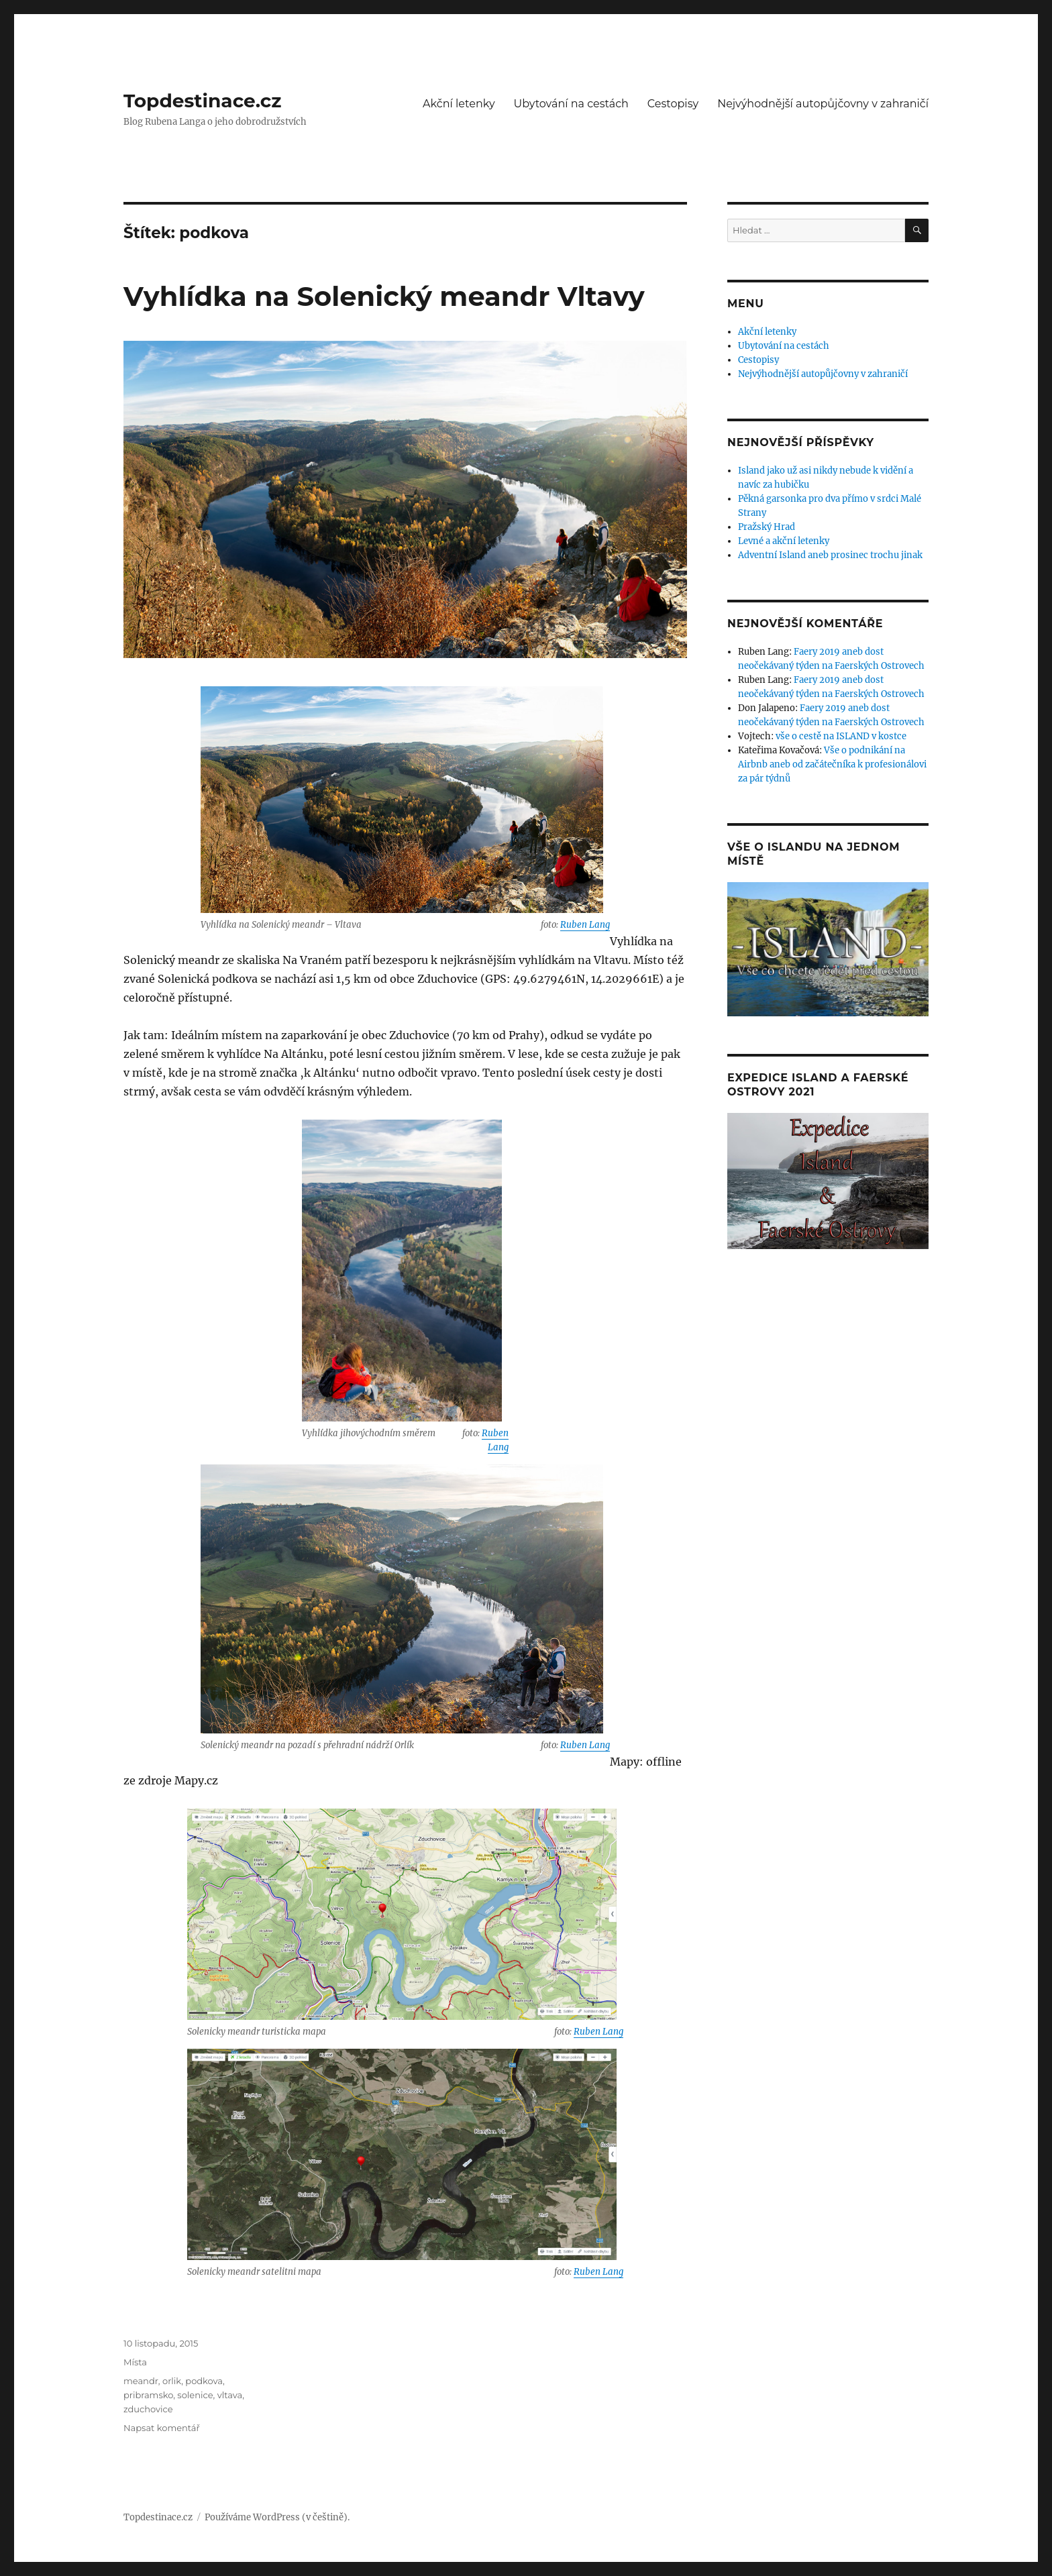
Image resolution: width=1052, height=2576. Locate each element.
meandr (140, 2380)
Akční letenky (459, 103)
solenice (195, 2395)
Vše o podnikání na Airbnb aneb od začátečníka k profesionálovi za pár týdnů (832, 764)
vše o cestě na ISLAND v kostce (841, 736)
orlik (171, 2380)
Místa (135, 2362)
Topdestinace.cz (202, 100)
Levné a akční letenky (783, 541)
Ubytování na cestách (571, 103)
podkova (204, 2380)
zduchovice (148, 2409)
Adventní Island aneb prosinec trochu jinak (830, 555)
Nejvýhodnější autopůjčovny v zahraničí (823, 103)
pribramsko (148, 2395)
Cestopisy (672, 103)
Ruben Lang (585, 924)
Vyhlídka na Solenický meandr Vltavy (384, 296)
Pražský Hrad (766, 527)
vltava (229, 2395)
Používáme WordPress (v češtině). (277, 2517)
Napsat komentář (161, 2427)
